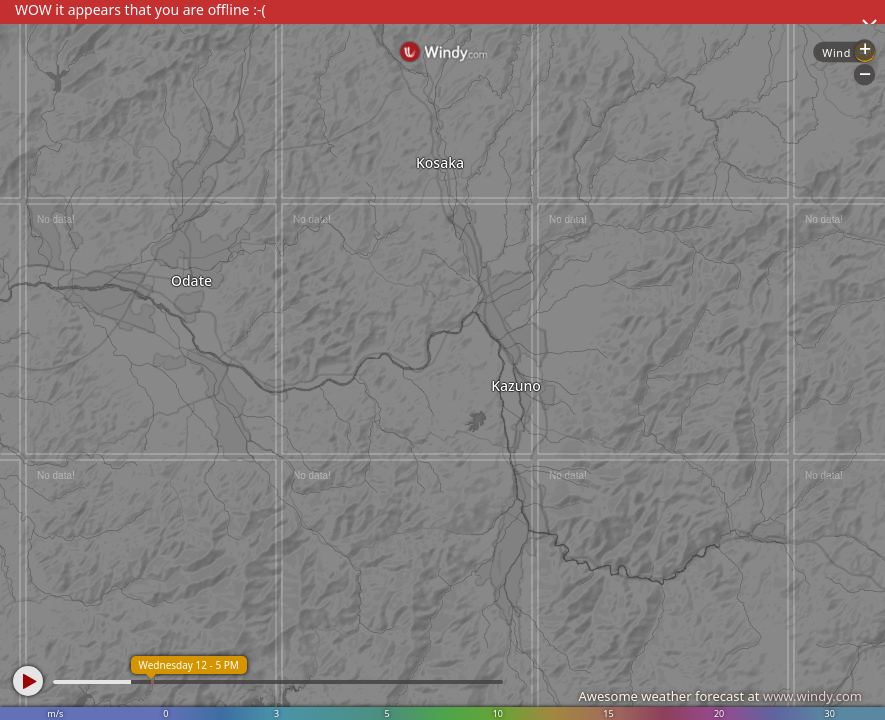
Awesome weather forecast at (720, 696)
